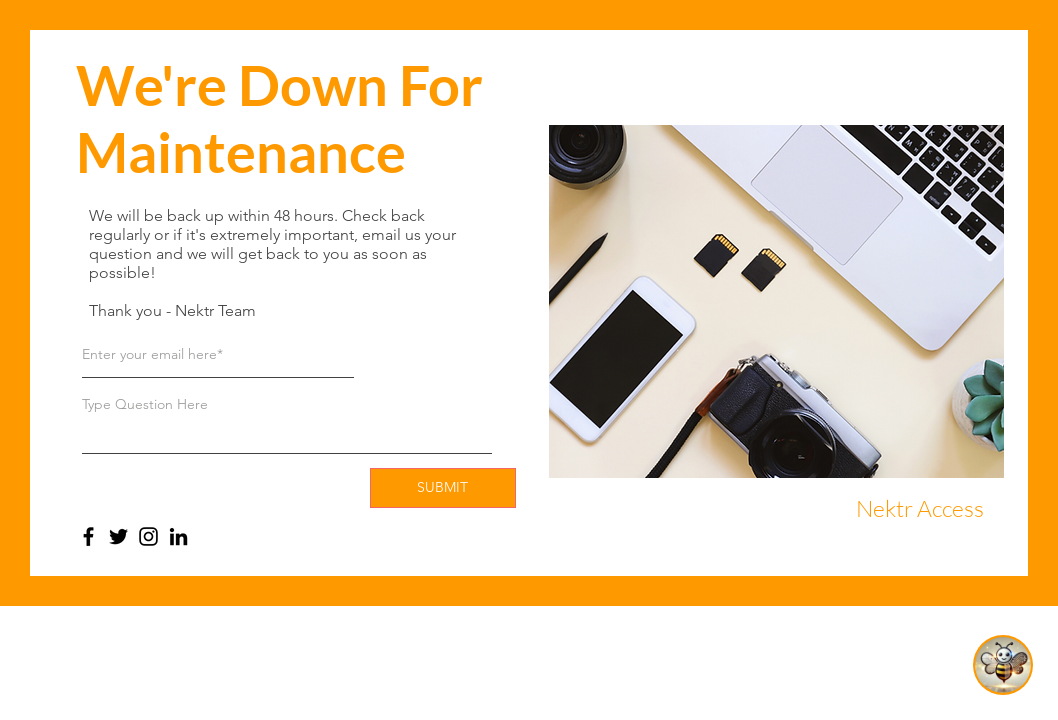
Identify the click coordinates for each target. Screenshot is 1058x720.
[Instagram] (148, 536)
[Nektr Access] (920, 508)
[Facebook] (88, 536)
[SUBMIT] (443, 488)
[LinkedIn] (178, 536)
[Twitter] (118, 536)
